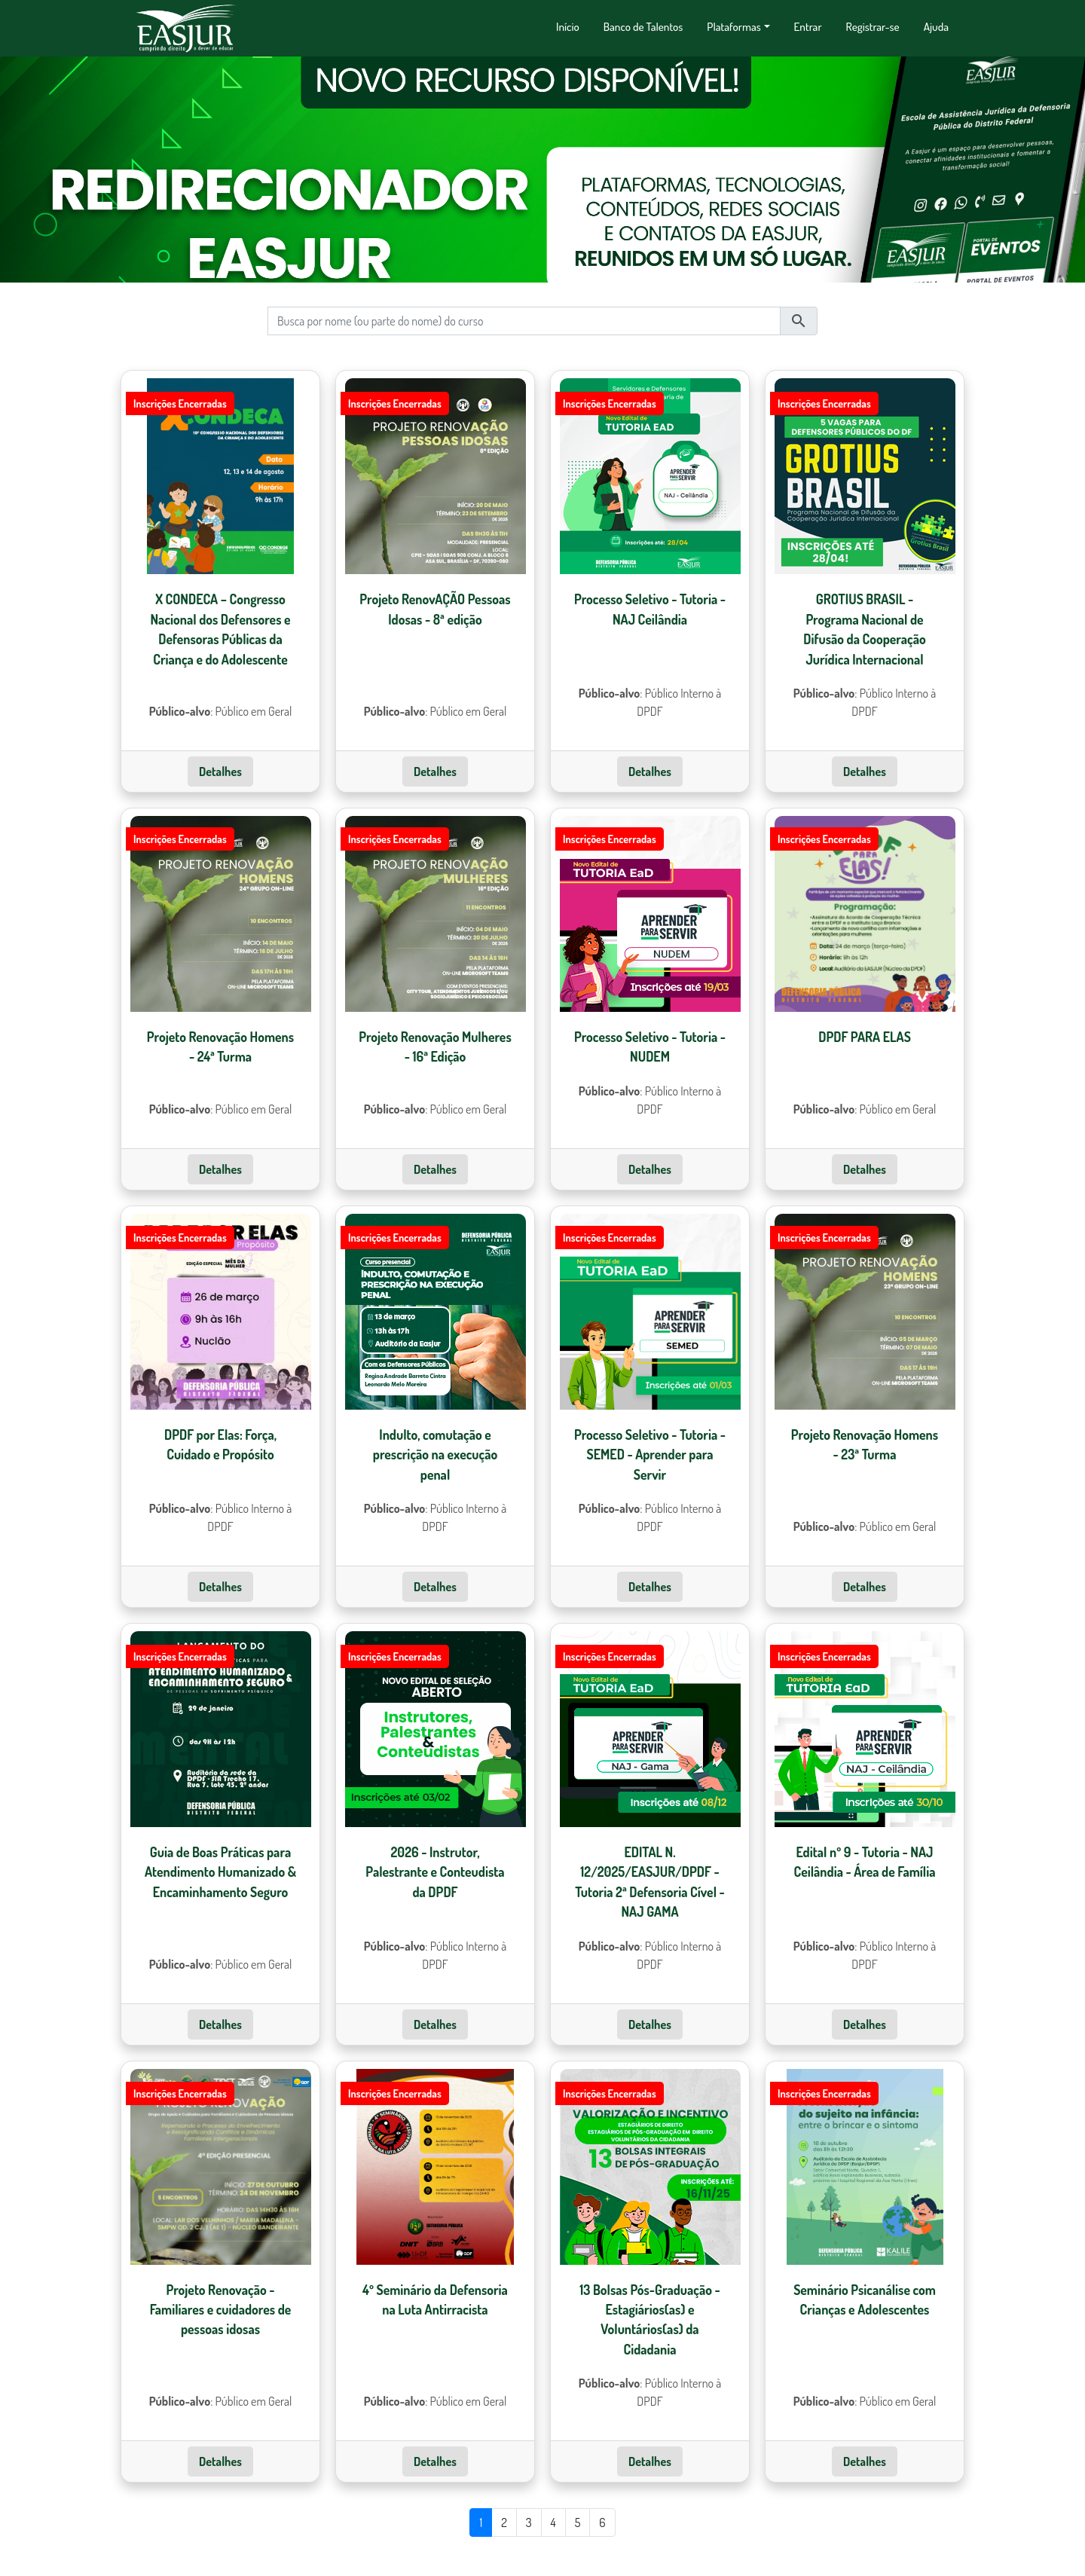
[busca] (524, 336)
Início (567, 26)
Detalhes (220, 786)
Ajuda (936, 26)
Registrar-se (873, 26)
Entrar (808, 26)
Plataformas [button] (733, 26)
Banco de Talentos (643, 26)
